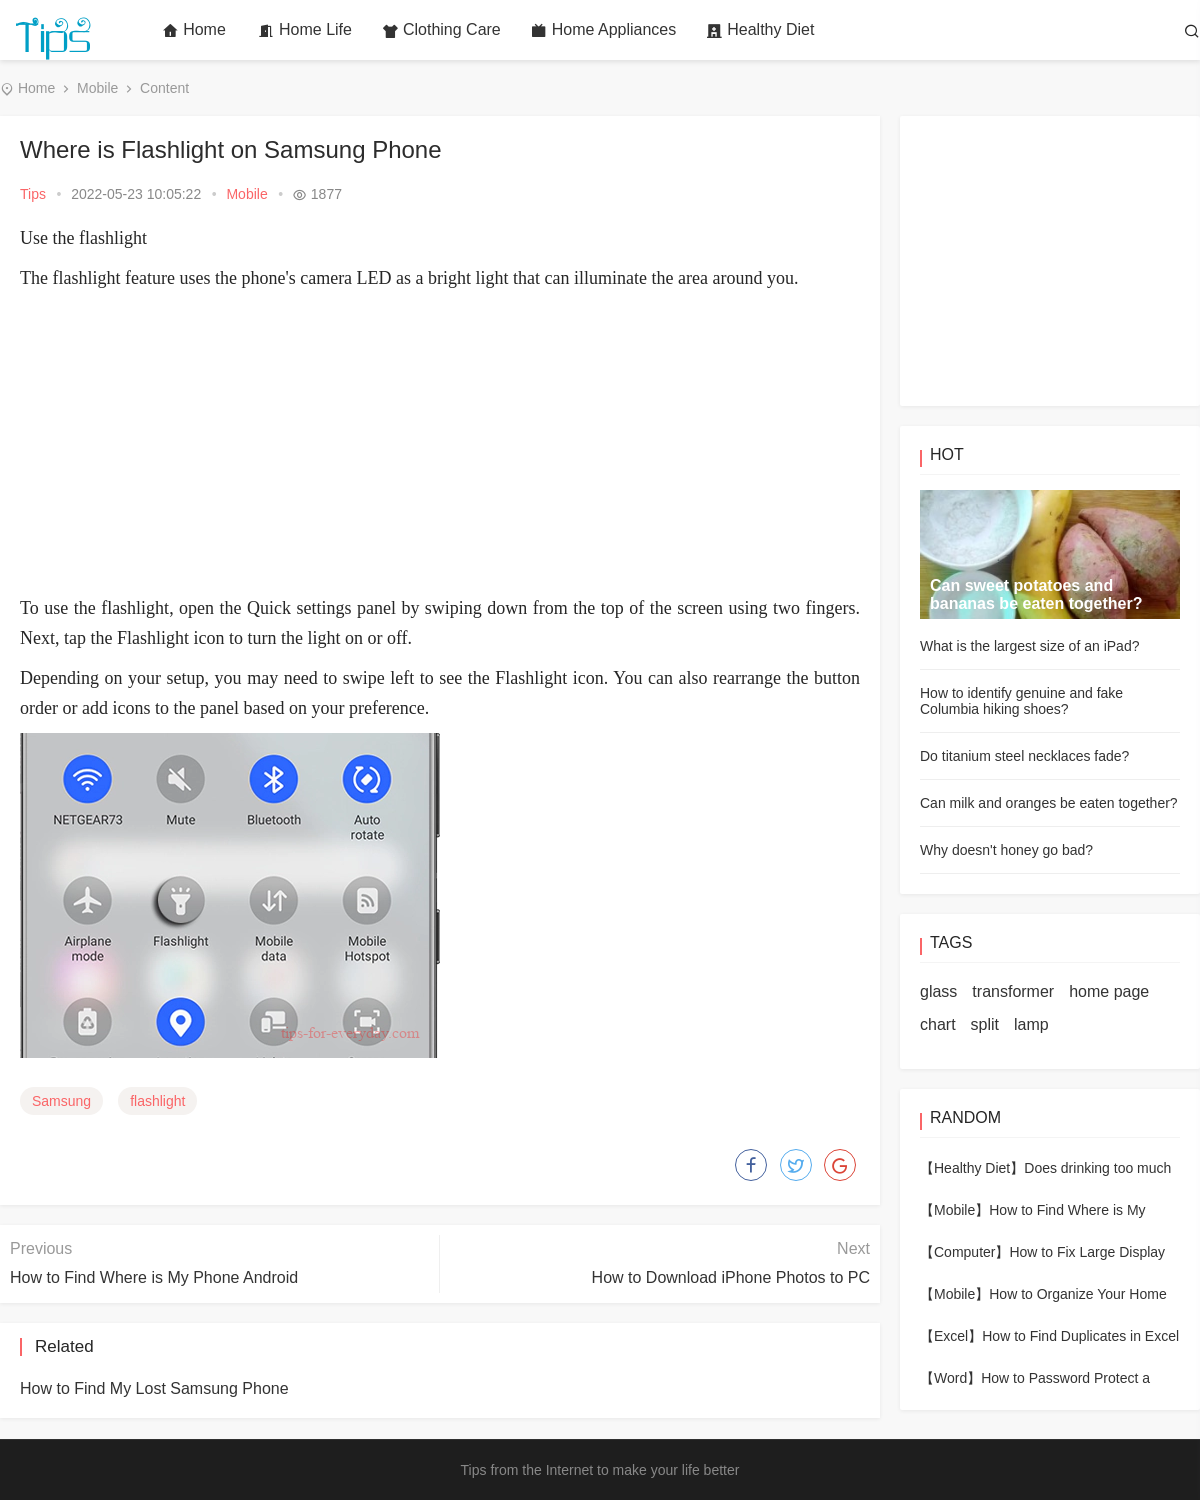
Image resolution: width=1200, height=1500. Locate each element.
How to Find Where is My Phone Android (154, 1277)
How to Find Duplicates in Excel (1080, 1336)
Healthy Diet (760, 30)
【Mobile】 (954, 1210)
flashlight (157, 1101)
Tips (33, 194)
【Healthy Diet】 (972, 1168)
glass (938, 991)
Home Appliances (604, 30)
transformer (1013, 991)
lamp (1031, 1024)
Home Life (305, 30)
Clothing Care (441, 30)
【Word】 (950, 1378)
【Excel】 (951, 1336)
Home (194, 30)
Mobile (97, 88)
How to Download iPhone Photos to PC (731, 1277)
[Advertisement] (440, 443)
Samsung (61, 1101)
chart (938, 1024)
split (985, 1024)
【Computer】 (964, 1252)
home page (1109, 991)
